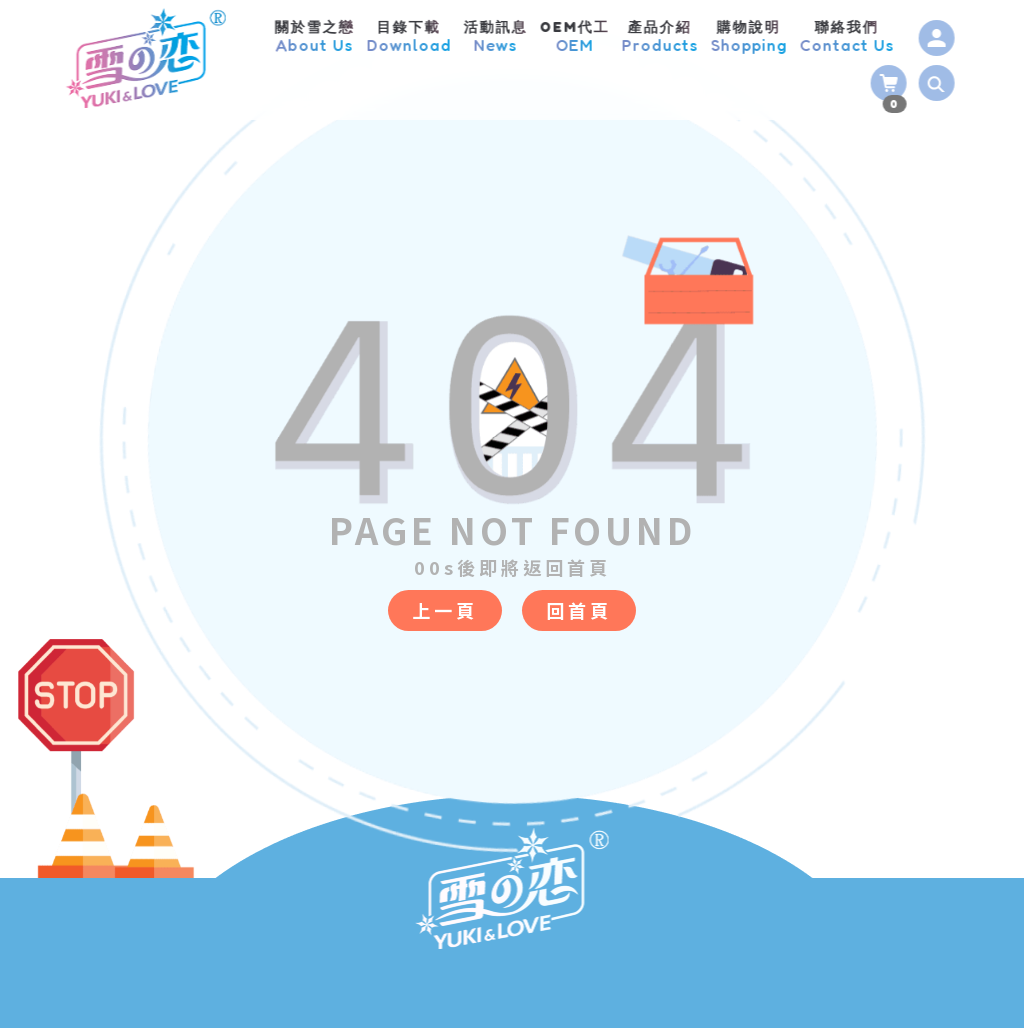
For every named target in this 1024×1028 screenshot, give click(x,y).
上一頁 (445, 610)
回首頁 (579, 610)
